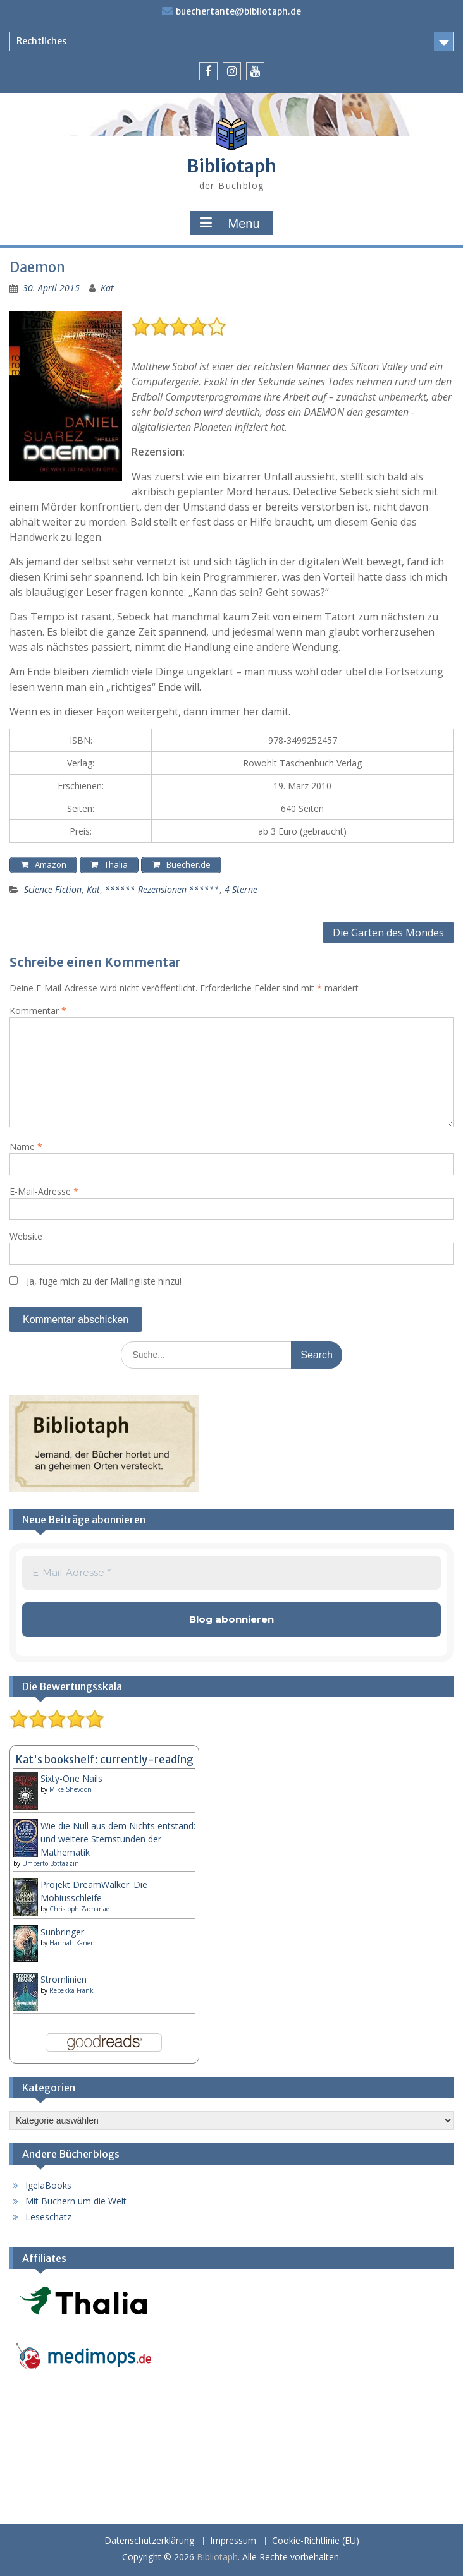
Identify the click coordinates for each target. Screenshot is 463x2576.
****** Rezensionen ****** (162, 889)
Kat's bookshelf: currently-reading (105, 1760)
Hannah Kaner (71, 1942)
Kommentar (37, 1011)
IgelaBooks (48, 2185)
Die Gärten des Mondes (388, 933)
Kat (107, 288)
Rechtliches (41, 41)
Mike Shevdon (70, 1789)
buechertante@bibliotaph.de (238, 11)
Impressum (233, 2541)
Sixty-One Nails (71, 1778)
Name (25, 1146)
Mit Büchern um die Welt (76, 2201)
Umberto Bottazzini (51, 1863)
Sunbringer (62, 1932)
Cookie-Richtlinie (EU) (315, 2541)
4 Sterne (241, 889)
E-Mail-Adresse (43, 1191)
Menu (229, 223)
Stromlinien (63, 1979)
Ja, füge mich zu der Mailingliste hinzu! (95, 1281)
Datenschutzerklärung (149, 2541)
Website (25, 1236)
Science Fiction (53, 889)
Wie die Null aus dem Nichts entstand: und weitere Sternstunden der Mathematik (117, 1839)
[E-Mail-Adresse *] (231, 1573)
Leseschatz (48, 2217)
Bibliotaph (231, 166)
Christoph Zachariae (79, 1908)
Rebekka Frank (71, 1990)
